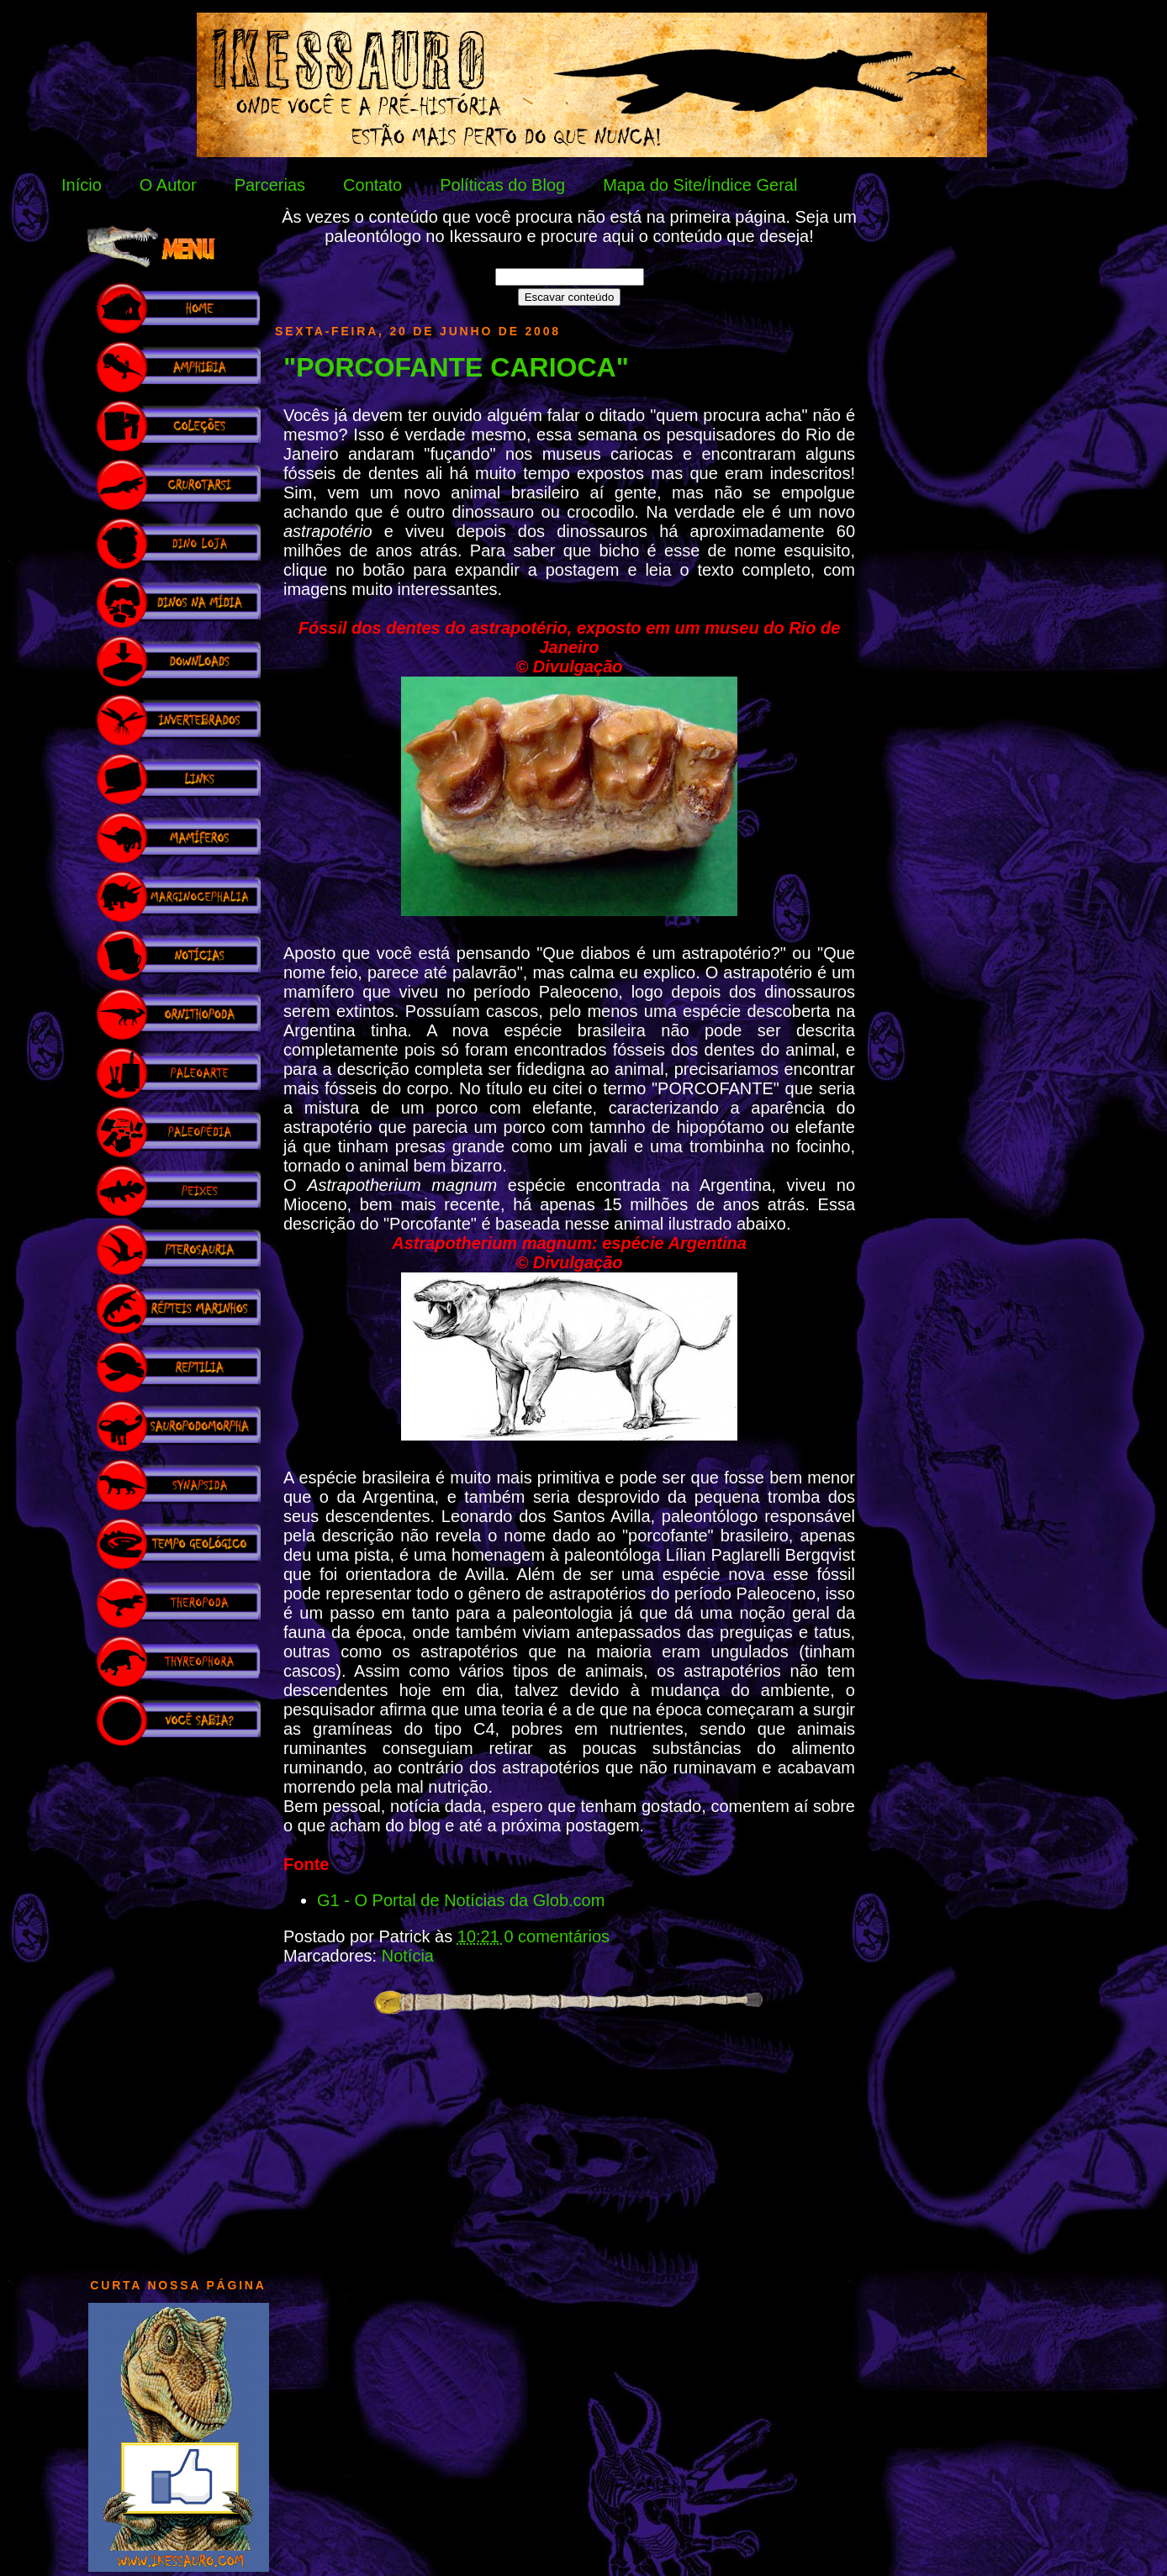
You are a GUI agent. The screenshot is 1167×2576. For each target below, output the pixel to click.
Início (81, 185)
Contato (372, 185)
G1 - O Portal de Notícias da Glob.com (461, 1900)
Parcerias (270, 185)
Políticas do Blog (502, 185)
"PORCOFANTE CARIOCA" (456, 367)
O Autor (168, 185)
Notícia (408, 1955)
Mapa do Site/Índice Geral (700, 185)
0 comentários (557, 1936)
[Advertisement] (178, 2004)
